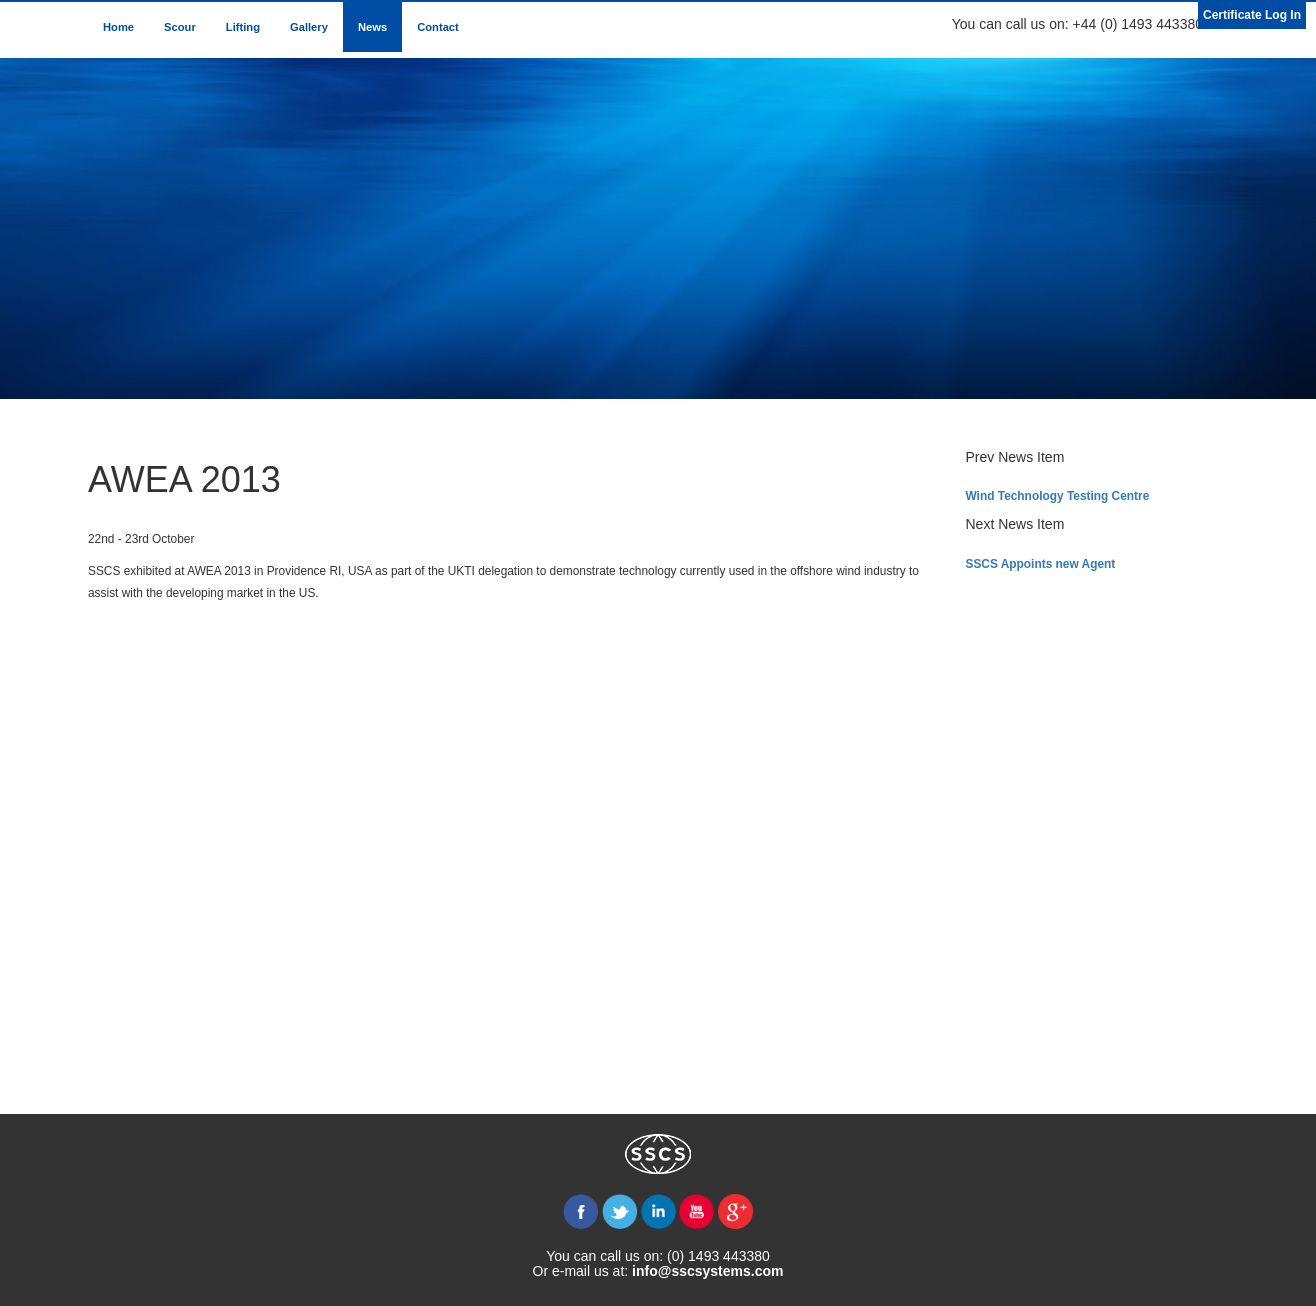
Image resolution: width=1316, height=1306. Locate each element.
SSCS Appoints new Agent (1041, 564)
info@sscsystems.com (707, 1271)
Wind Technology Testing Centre (1058, 496)
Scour (180, 27)
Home (118, 27)
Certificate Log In (1252, 15)
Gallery (309, 27)
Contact (438, 27)
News (372, 27)
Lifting (243, 27)
